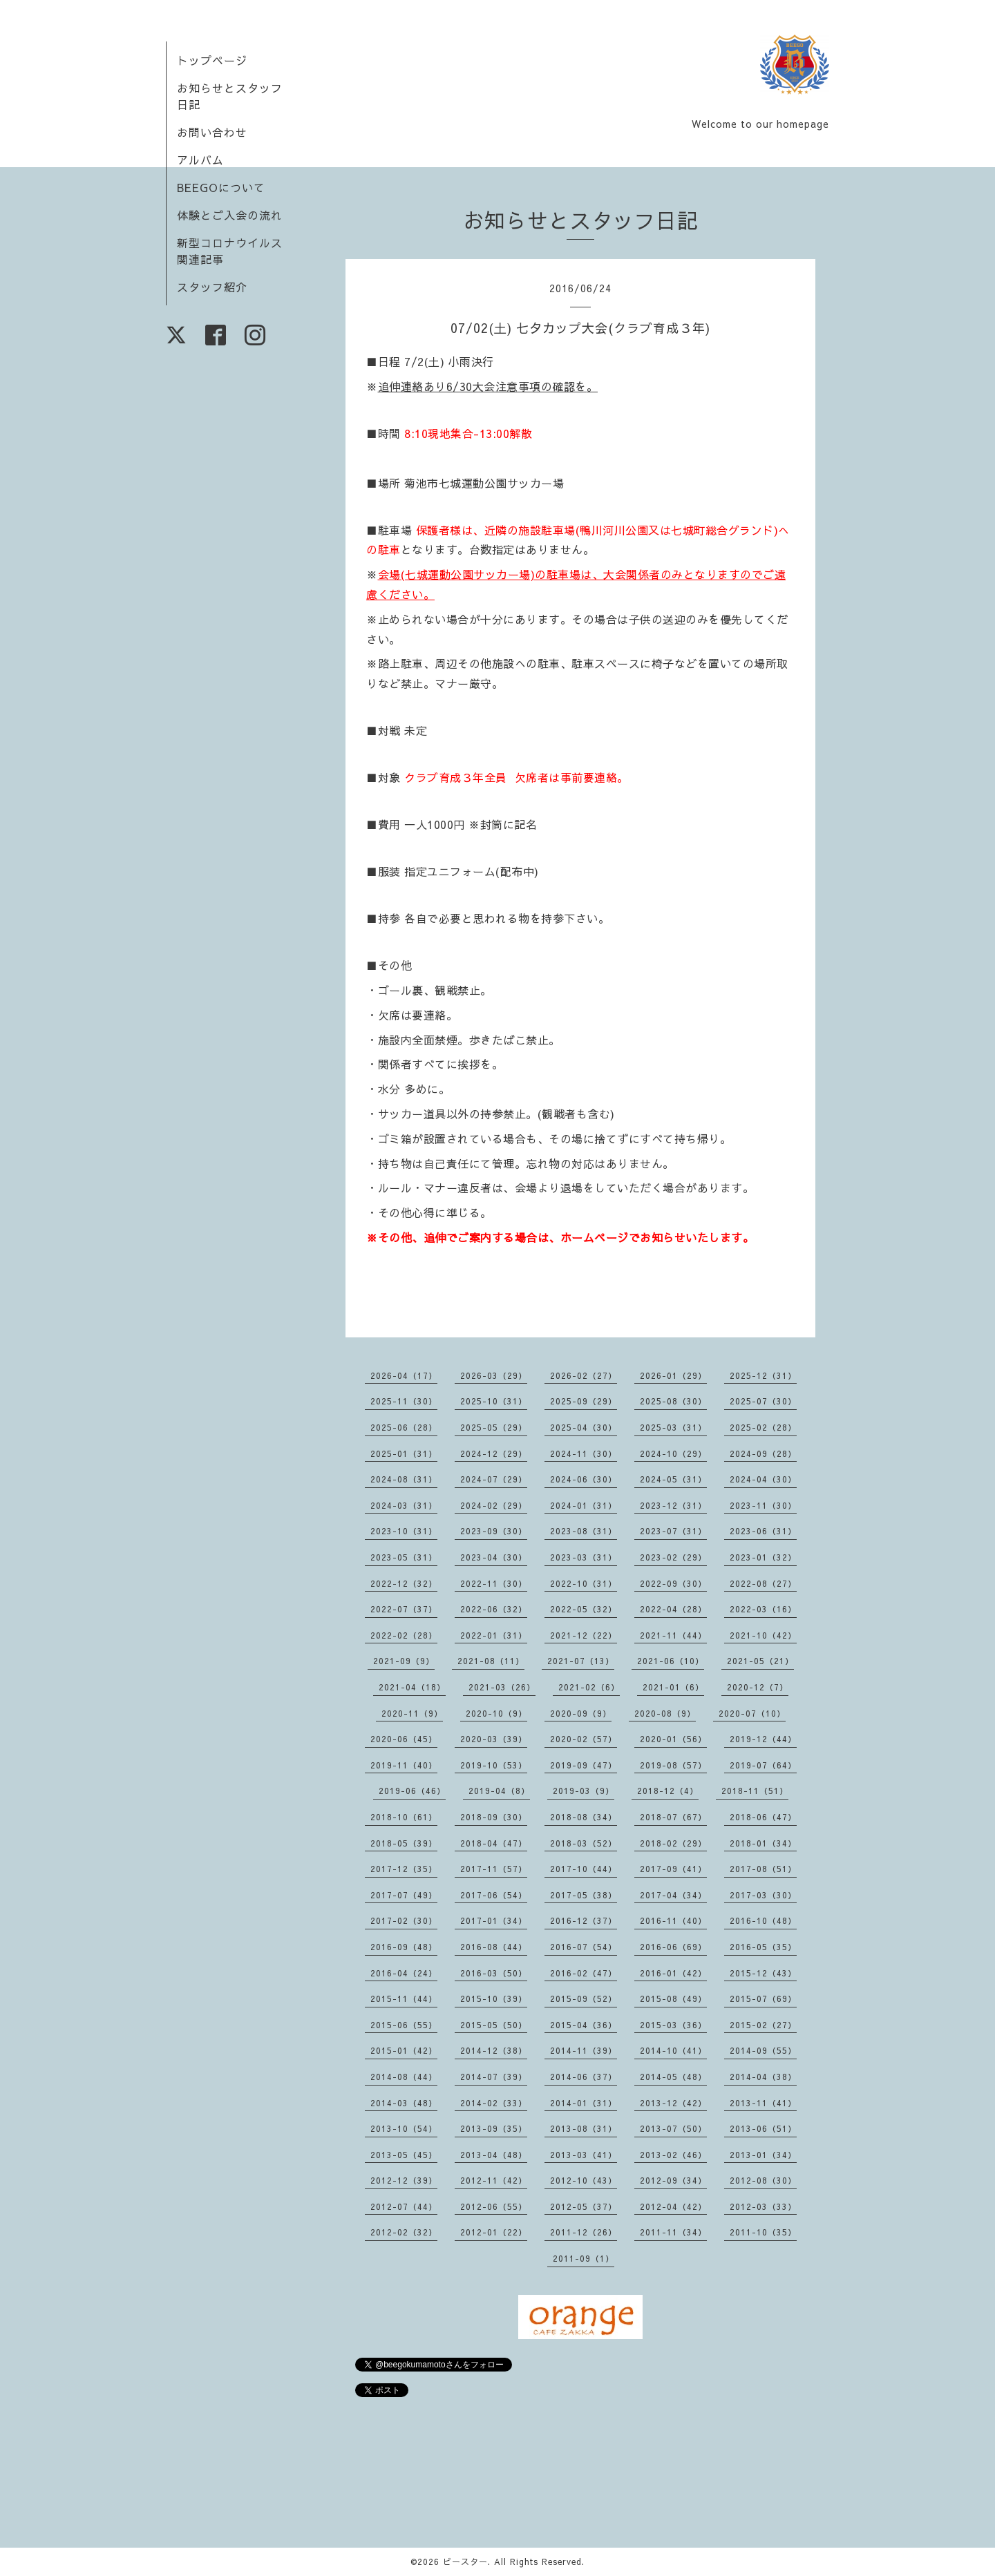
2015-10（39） (493, 1998)
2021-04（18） (412, 1686)
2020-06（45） (403, 1738)
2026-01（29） (673, 1375)
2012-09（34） (673, 2180)
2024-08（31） (403, 1479)
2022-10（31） (583, 1583)
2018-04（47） (493, 1843)
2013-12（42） (673, 2102)
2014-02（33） (493, 2102)
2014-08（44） (403, 2076)
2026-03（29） (493, 1375)
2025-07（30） (763, 1400)
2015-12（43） (763, 1972)
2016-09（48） (403, 1946)
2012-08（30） (763, 2180)
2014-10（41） (673, 2050)
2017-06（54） (493, 1894)
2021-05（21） (760, 1660)
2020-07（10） (752, 1713)
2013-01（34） (763, 2154)
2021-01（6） (673, 1686)
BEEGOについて (221, 187)
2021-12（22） (583, 1635)
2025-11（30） (403, 1400)
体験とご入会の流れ (230, 214)
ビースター (465, 2561)
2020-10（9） (496, 1713)
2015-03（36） (673, 2024)
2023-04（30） (493, 1557)
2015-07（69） (763, 1998)
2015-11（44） (403, 1998)
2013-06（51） (763, 2128)
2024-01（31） (583, 1505)
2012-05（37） (583, 2206)
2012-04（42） (673, 2206)
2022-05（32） (583, 1608)
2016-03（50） (493, 1972)
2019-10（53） (493, 1765)
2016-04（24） (403, 1972)
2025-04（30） (583, 1427)
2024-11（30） (583, 1453)
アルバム (200, 159)
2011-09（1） (583, 2258)
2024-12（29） (493, 1453)
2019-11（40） (403, 1765)
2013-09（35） (493, 2128)
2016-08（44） (493, 1946)
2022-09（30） (673, 1583)
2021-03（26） (502, 1686)
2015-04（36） (583, 2024)
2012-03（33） (763, 2206)
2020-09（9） (581, 1713)
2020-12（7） (757, 1686)
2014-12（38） (493, 2050)
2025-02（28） (763, 1427)
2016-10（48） (763, 1920)
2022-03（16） (763, 1608)
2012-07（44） (403, 2206)
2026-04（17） (403, 1375)
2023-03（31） (583, 1557)
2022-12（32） (403, 1583)
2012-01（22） (493, 2232)
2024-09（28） (763, 1453)
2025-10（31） (493, 1400)
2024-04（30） (763, 1479)
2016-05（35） (763, 1946)
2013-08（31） (583, 2128)
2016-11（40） (673, 1920)
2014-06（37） (583, 2076)
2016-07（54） (583, 1946)
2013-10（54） (403, 2128)
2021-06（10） (670, 1660)
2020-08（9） (665, 1713)
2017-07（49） (403, 1894)
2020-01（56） (673, 1738)
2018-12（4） (668, 1790)
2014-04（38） (763, 2076)
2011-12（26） (583, 2232)
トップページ (212, 60)
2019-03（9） (583, 1790)
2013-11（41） (763, 2102)
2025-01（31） (403, 1453)
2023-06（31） (763, 1530)
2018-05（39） (403, 1843)
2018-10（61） (403, 1816)
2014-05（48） (673, 2076)
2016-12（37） (583, 1920)
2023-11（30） (763, 1505)
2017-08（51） (763, 1868)
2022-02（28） (403, 1635)
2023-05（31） (403, 1557)
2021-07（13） (580, 1660)
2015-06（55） (403, 2024)
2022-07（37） (403, 1608)
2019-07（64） (763, 1765)
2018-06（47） (763, 1816)
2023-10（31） (403, 1530)
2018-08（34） (583, 1816)
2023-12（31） (673, 1505)
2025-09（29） (583, 1400)
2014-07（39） (493, 2076)
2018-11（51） (754, 1790)
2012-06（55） (493, 2206)
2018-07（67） (673, 1816)
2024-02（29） (493, 1505)
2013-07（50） (673, 2128)
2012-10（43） (583, 2180)
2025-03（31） (673, 1427)
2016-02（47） (583, 1972)
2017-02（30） (403, 1920)
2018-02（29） (673, 1843)
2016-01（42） (673, 1972)
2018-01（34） (763, 1843)
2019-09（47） (583, 1765)
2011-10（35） (763, 2232)
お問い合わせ (212, 132)
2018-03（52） (583, 1843)
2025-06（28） (403, 1427)
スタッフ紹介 (212, 286)
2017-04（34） (673, 1894)
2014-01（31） (583, 2102)
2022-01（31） (493, 1635)
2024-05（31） (673, 1479)
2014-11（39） (583, 2050)
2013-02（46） (673, 2154)
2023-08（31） (583, 1530)
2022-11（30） (493, 1583)
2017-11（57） (493, 1868)
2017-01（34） (493, 1920)
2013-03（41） (583, 2154)
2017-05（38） (583, 1894)
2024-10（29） (673, 1453)
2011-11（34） (673, 2232)
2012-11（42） (493, 2180)
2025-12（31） (763, 1375)
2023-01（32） (763, 1557)
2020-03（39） (493, 1738)
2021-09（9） (404, 1660)
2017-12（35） (403, 1868)
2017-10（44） (583, 1868)
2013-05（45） (403, 2154)
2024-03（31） (403, 1505)
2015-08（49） (673, 1998)
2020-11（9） (412, 1713)
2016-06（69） (673, 1946)
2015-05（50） (493, 2024)
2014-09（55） (763, 2050)
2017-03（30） (763, 1894)
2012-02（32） (403, 2232)
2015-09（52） (583, 1998)
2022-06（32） (493, 1608)
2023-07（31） (673, 1530)
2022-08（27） (763, 1583)
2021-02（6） (589, 1686)
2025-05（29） (493, 1427)
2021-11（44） (673, 1635)
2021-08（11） (490, 1660)
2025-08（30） (673, 1400)
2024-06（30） (583, 1479)
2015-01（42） (403, 2050)
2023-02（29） (673, 1557)
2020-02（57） (583, 1738)
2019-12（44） (763, 1738)
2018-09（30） (493, 1816)
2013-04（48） (493, 2154)
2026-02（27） (583, 1375)
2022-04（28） (673, 1608)
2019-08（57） (673, 1765)
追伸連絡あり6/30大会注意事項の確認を (482, 386)
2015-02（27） (763, 2024)
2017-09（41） (673, 1868)
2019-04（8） (499, 1790)
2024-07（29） (493, 1479)
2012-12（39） (403, 2180)
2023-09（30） (493, 1530)
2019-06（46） (412, 1790)
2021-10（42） (763, 1635)
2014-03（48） (403, 2102)
